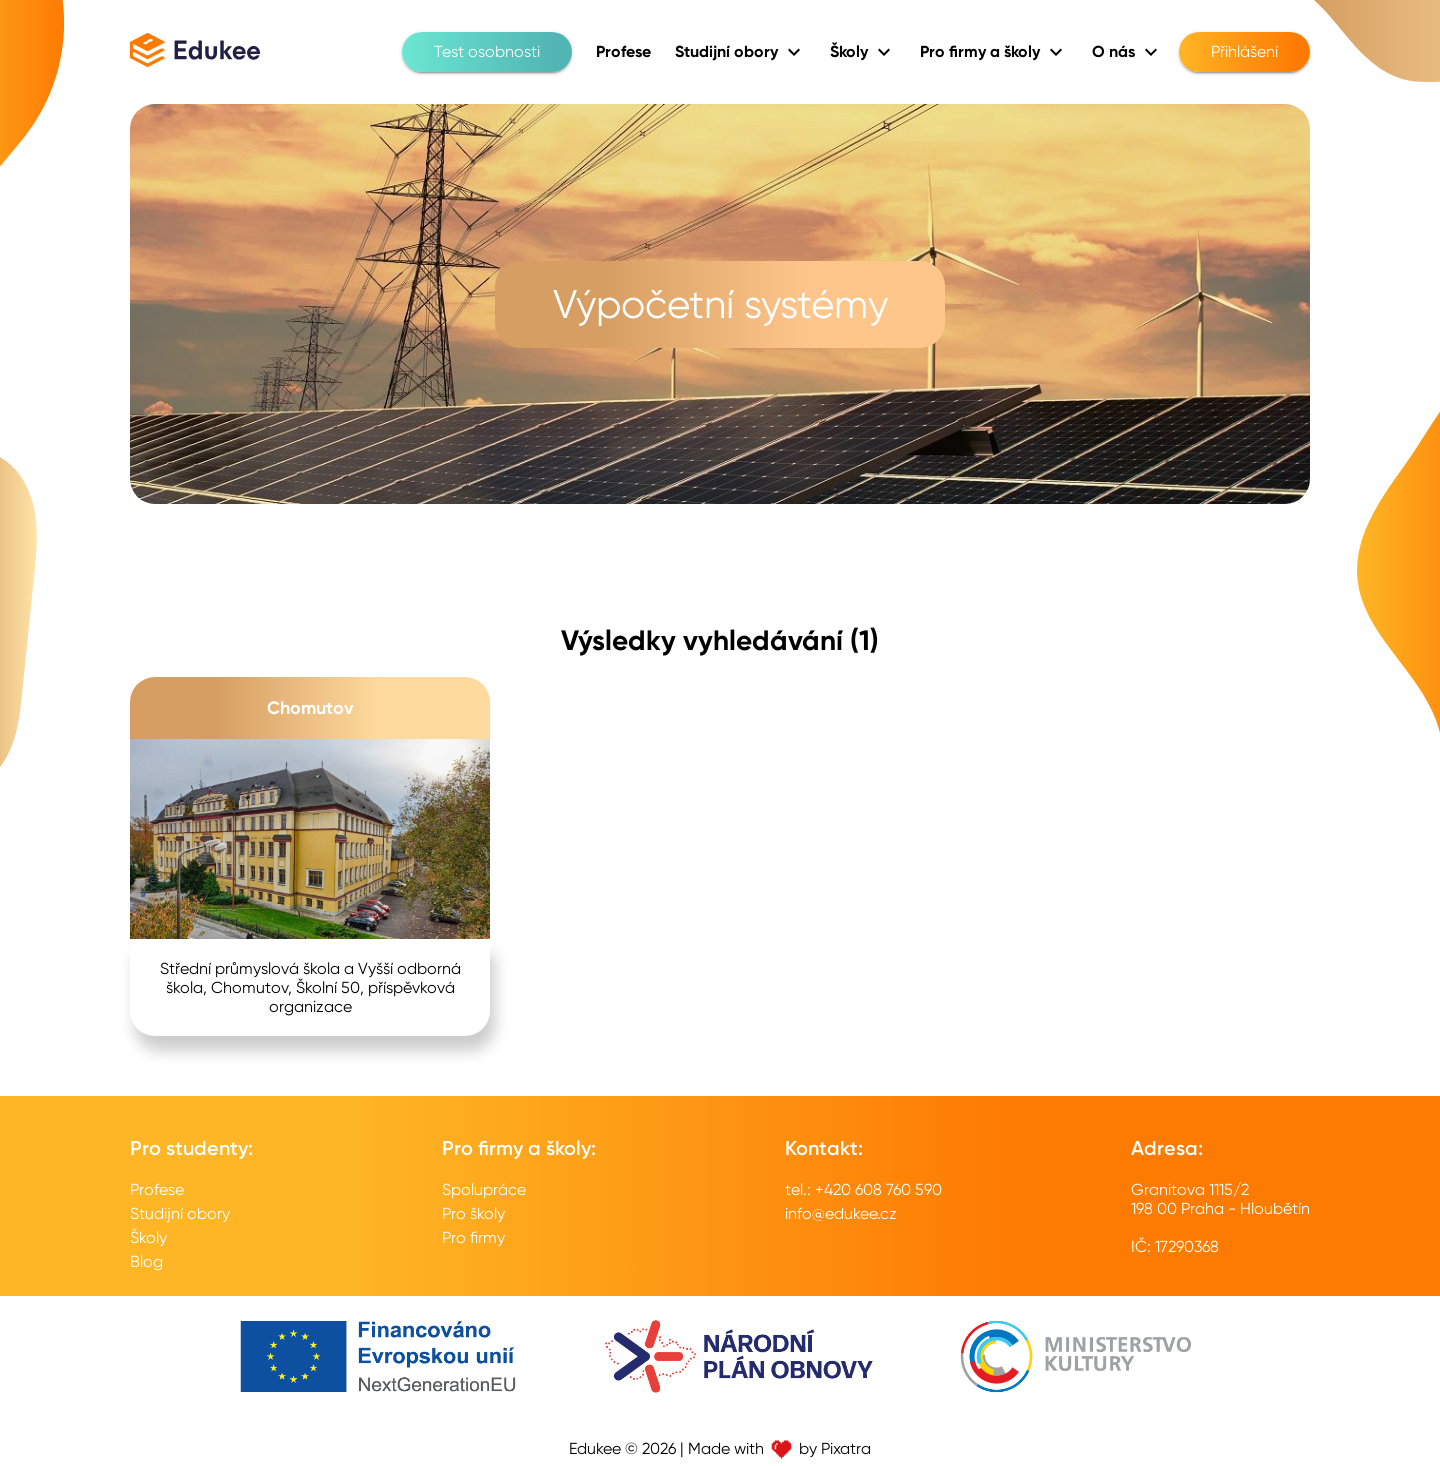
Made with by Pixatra (779, 1448)
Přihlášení (1244, 52)
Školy (148, 1237)
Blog (146, 1261)
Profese (157, 1189)
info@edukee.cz (841, 1213)
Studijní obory (180, 1213)
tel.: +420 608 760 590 (863, 1189)
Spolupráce (484, 1189)
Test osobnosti (487, 52)
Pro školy (473, 1213)
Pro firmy (473, 1237)
